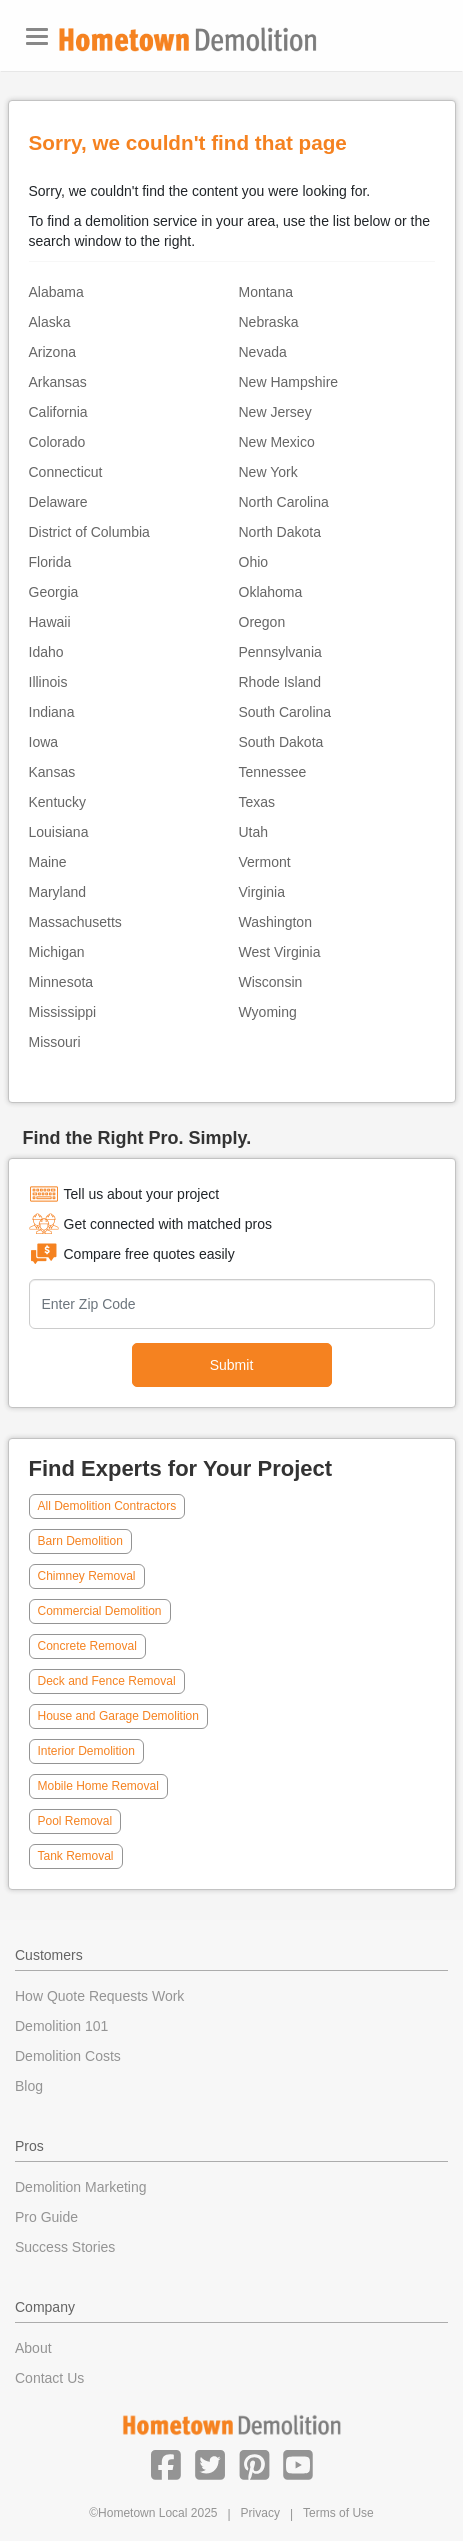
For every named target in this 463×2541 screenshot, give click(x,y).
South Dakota (281, 742)
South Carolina (285, 712)
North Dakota (280, 532)
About (33, 2348)
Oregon (262, 622)
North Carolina (284, 502)
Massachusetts (75, 922)
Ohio (254, 562)
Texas (257, 802)
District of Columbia (89, 532)
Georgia (54, 592)
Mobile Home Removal (98, 1786)
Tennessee (273, 772)
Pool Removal (75, 1821)
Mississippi (63, 1012)
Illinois (48, 682)
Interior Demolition (86, 1751)
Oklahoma (271, 592)
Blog (29, 2086)
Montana (266, 292)
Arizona (52, 352)
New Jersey (275, 412)
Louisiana (59, 832)
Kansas (52, 772)
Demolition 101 (61, 2026)
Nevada (263, 352)
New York (268, 472)
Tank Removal (76, 1856)
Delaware (58, 502)
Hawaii (50, 622)
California (58, 412)
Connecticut (66, 472)
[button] (166, 2464)
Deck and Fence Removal (107, 1681)
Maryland (58, 892)
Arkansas (58, 382)
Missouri (55, 1042)
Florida (50, 562)
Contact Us (49, 2378)
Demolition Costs (68, 2056)
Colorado (57, 442)
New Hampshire (289, 382)
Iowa (44, 742)
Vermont (265, 862)
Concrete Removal (87, 1646)
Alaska (50, 322)
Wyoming (268, 1012)
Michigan (57, 952)
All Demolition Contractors (107, 1506)
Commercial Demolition (100, 1611)
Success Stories (65, 2247)
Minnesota (61, 982)
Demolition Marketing (81, 2187)
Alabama (56, 292)
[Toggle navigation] (37, 36)
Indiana (52, 712)
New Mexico (277, 442)
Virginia (262, 892)
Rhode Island (280, 682)
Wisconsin (271, 982)
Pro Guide (46, 2217)
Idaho (46, 652)
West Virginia (280, 952)
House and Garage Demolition (118, 1716)
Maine (48, 862)
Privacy (260, 2513)
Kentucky (58, 802)
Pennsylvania (280, 652)
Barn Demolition (80, 1541)
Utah (254, 832)
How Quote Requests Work (99, 1996)
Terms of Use (338, 2513)
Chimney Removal (87, 1576)
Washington (275, 922)
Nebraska (269, 322)
